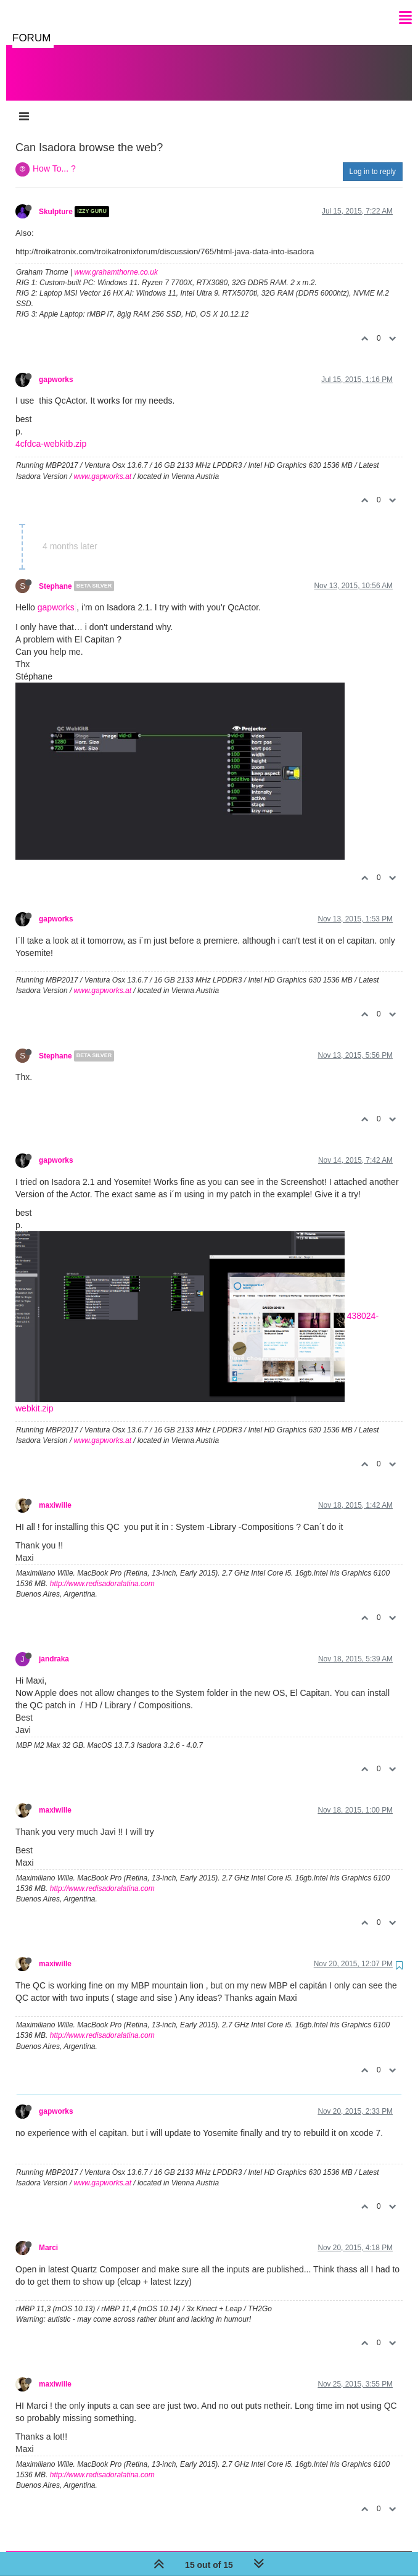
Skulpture (56, 199)
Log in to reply (373, 159)
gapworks (56, 367)
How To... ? (54, 156)
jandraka (54, 1646)
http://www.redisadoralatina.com (102, 1571)
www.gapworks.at (102, 464)
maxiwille (55, 1493)
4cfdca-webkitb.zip (50, 431)
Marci (48, 2235)
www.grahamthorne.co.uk (116, 260)
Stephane (55, 573)
